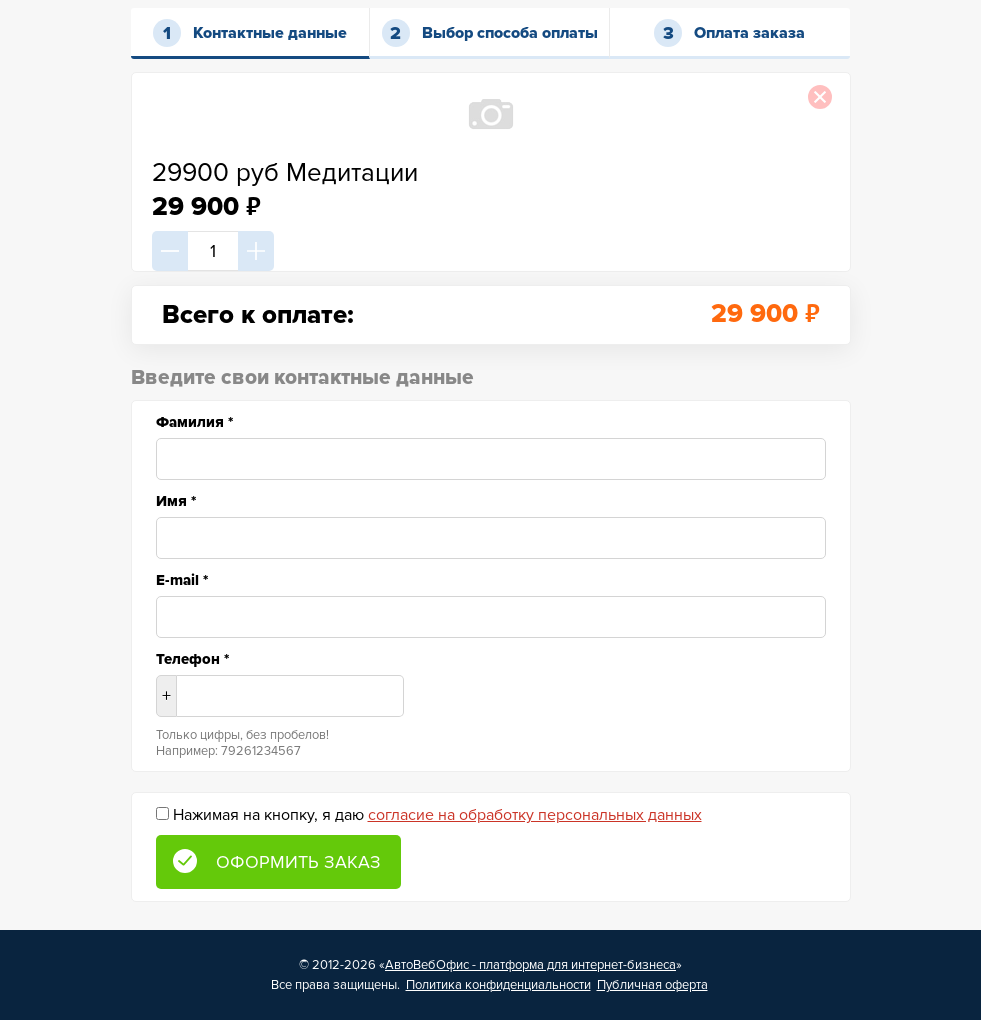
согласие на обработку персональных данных (535, 815)
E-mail (182, 580)
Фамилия (194, 422)
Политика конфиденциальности (498, 985)
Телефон (192, 659)
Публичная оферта (652, 985)
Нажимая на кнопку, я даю (437, 815)
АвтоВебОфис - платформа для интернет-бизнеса (530, 965)
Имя (176, 501)
